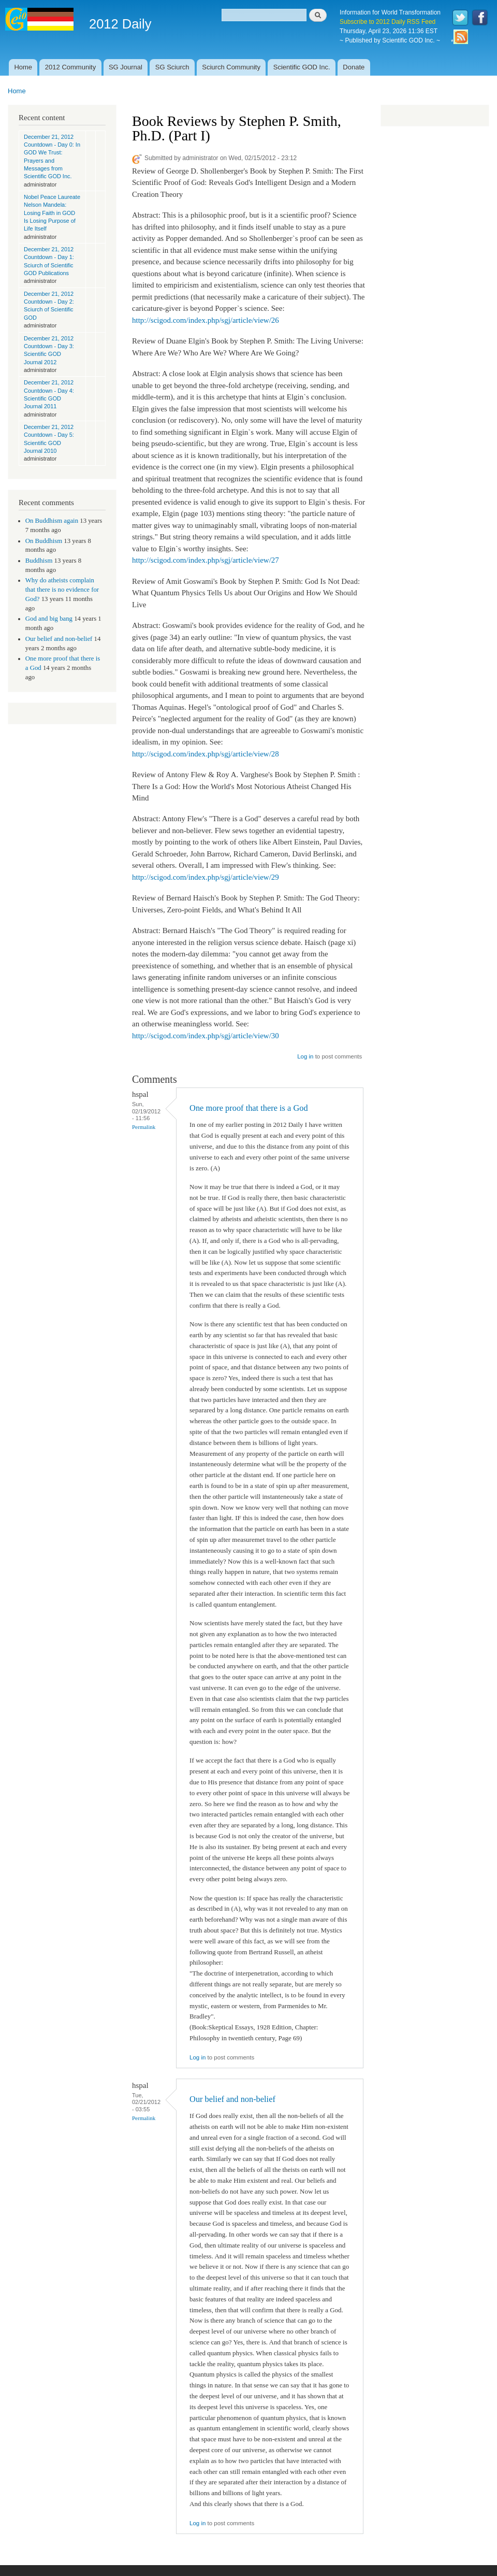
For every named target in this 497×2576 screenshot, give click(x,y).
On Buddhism (43, 541)
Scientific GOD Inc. (301, 67)
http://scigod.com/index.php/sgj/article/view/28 (205, 754)
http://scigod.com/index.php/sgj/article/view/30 (205, 1036)
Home (23, 67)
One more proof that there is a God (248, 1108)
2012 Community (70, 67)
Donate (353, 67)
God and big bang (48, 618)
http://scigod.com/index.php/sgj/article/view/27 (205, 560)
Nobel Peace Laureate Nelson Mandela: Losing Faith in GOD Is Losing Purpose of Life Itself (52, 213)
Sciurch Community (231, 67)
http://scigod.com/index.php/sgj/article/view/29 (205, 877)
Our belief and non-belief (59, 638)
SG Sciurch (172, 67)
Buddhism (39, 560)
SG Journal (125, 67)
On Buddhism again (51, 520)
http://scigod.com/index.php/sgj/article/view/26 (205, 320)
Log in (305, 1056)
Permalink (143, 1127)
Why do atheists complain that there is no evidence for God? (62, 590)
